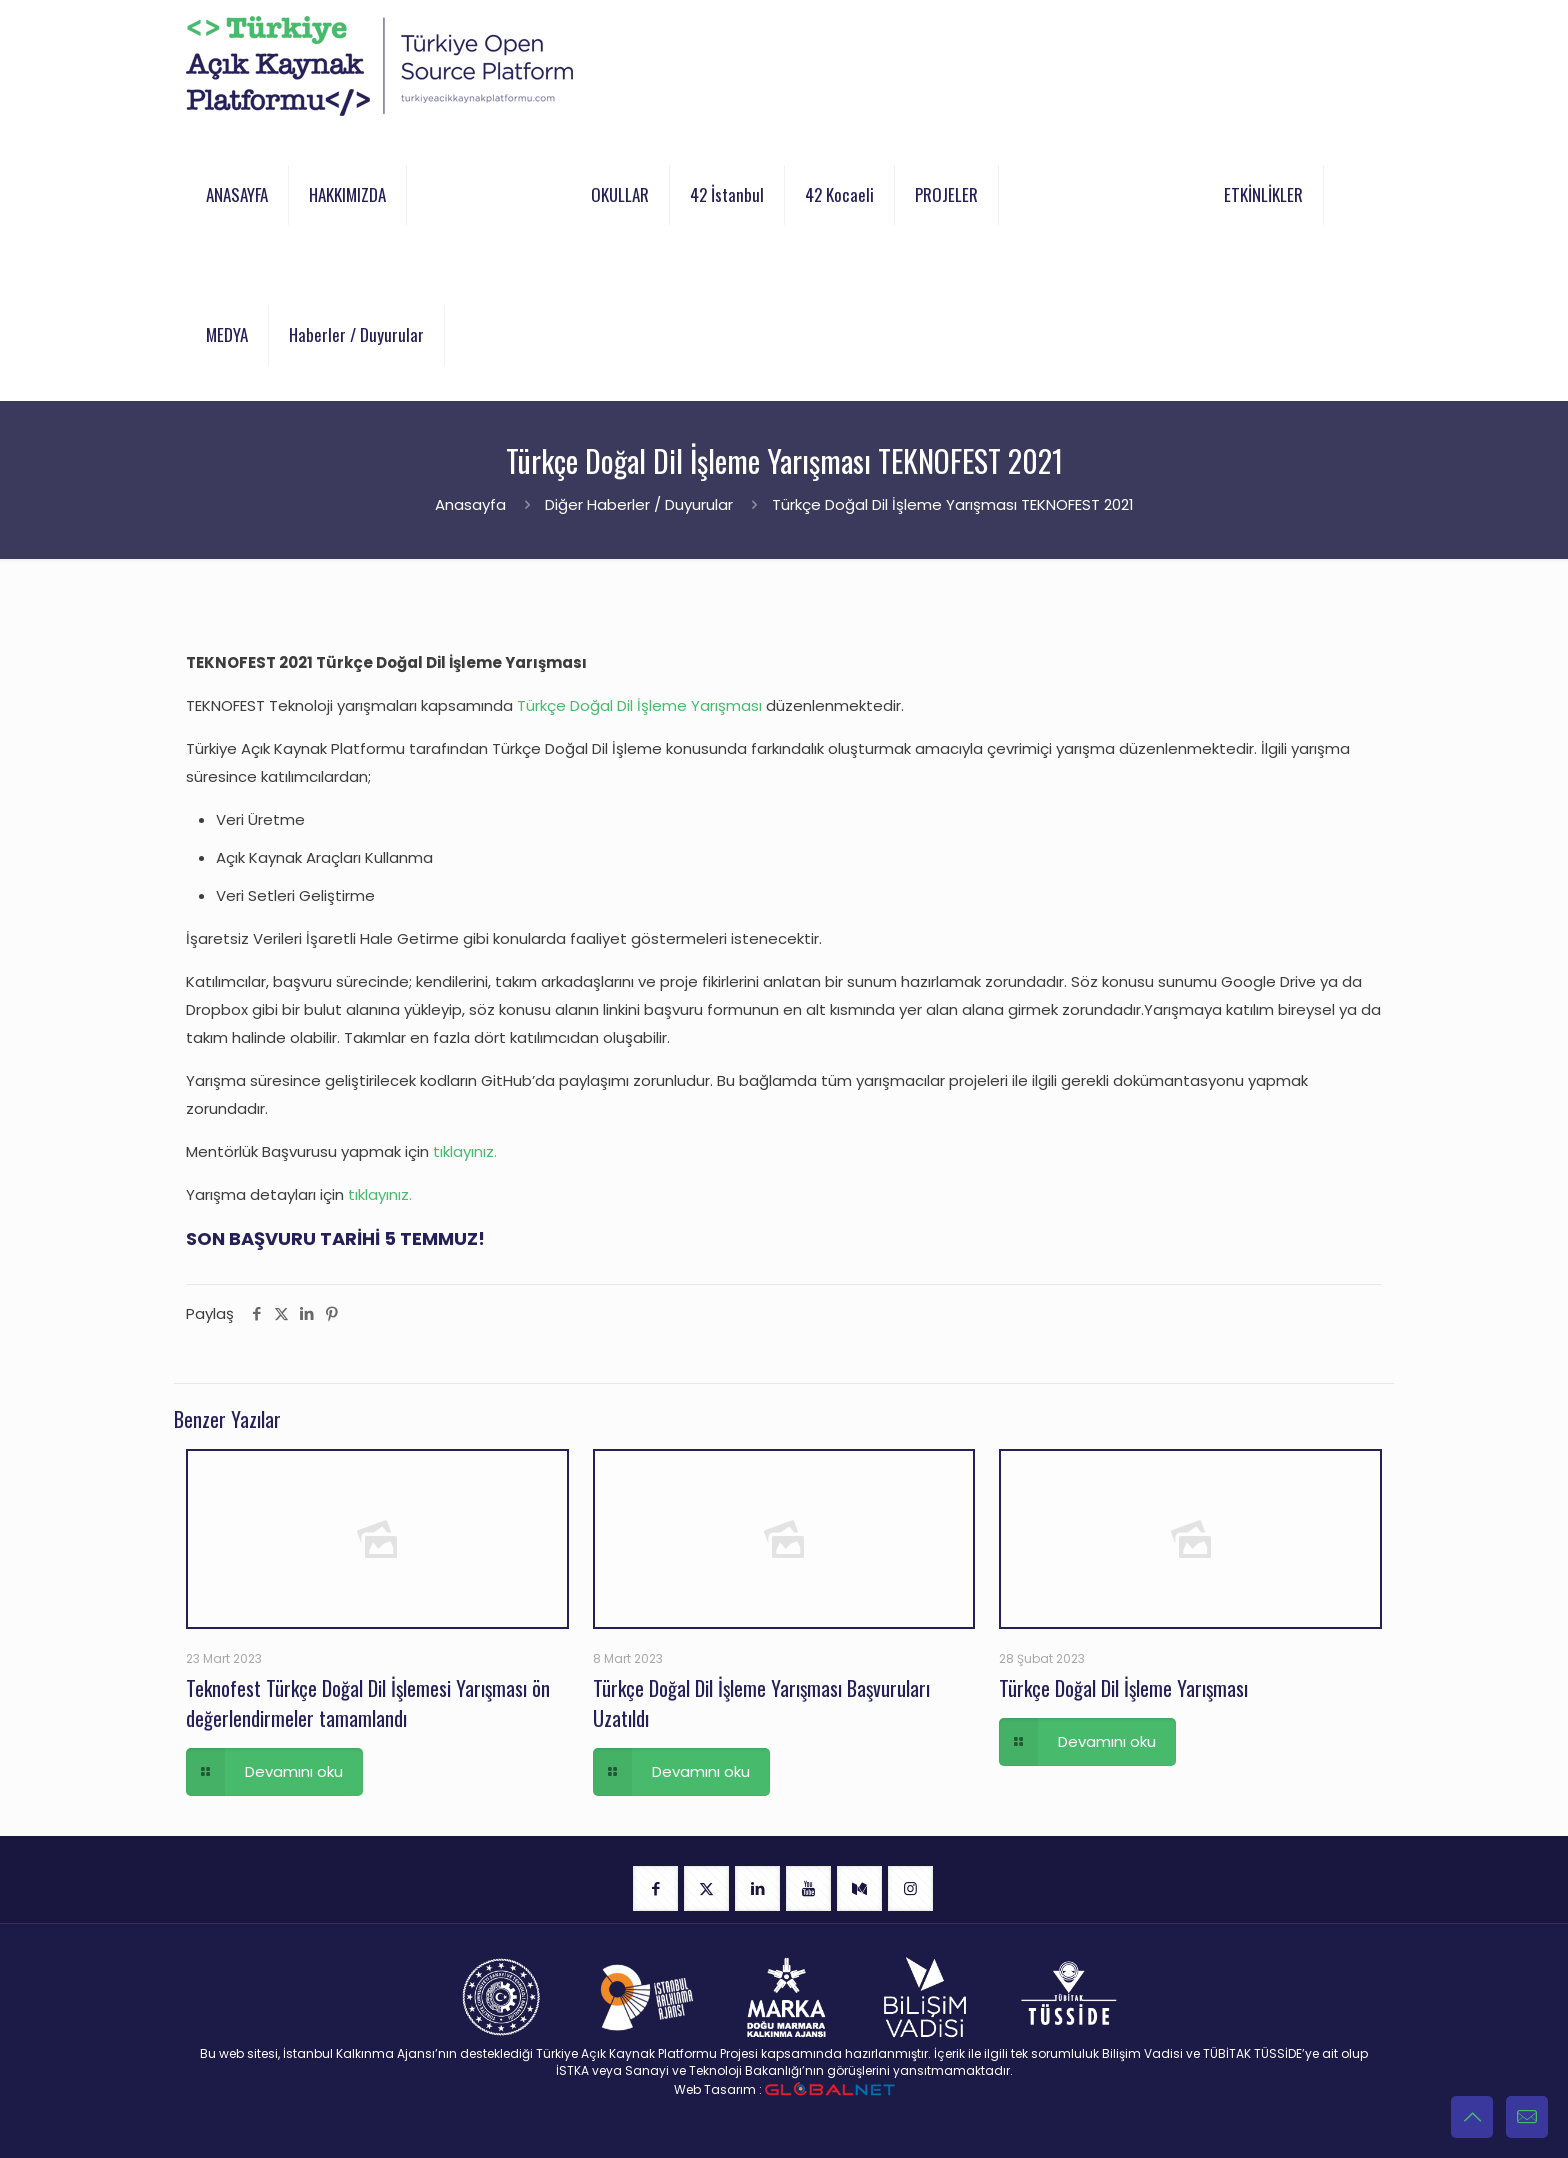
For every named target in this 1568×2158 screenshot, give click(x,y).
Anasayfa (470, 504)
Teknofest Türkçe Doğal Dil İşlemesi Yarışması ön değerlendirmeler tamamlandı (368, 1703)
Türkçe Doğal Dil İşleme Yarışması (639, 705)
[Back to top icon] (1472, 2117)
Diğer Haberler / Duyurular (639, 504)
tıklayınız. (465, 1151)
